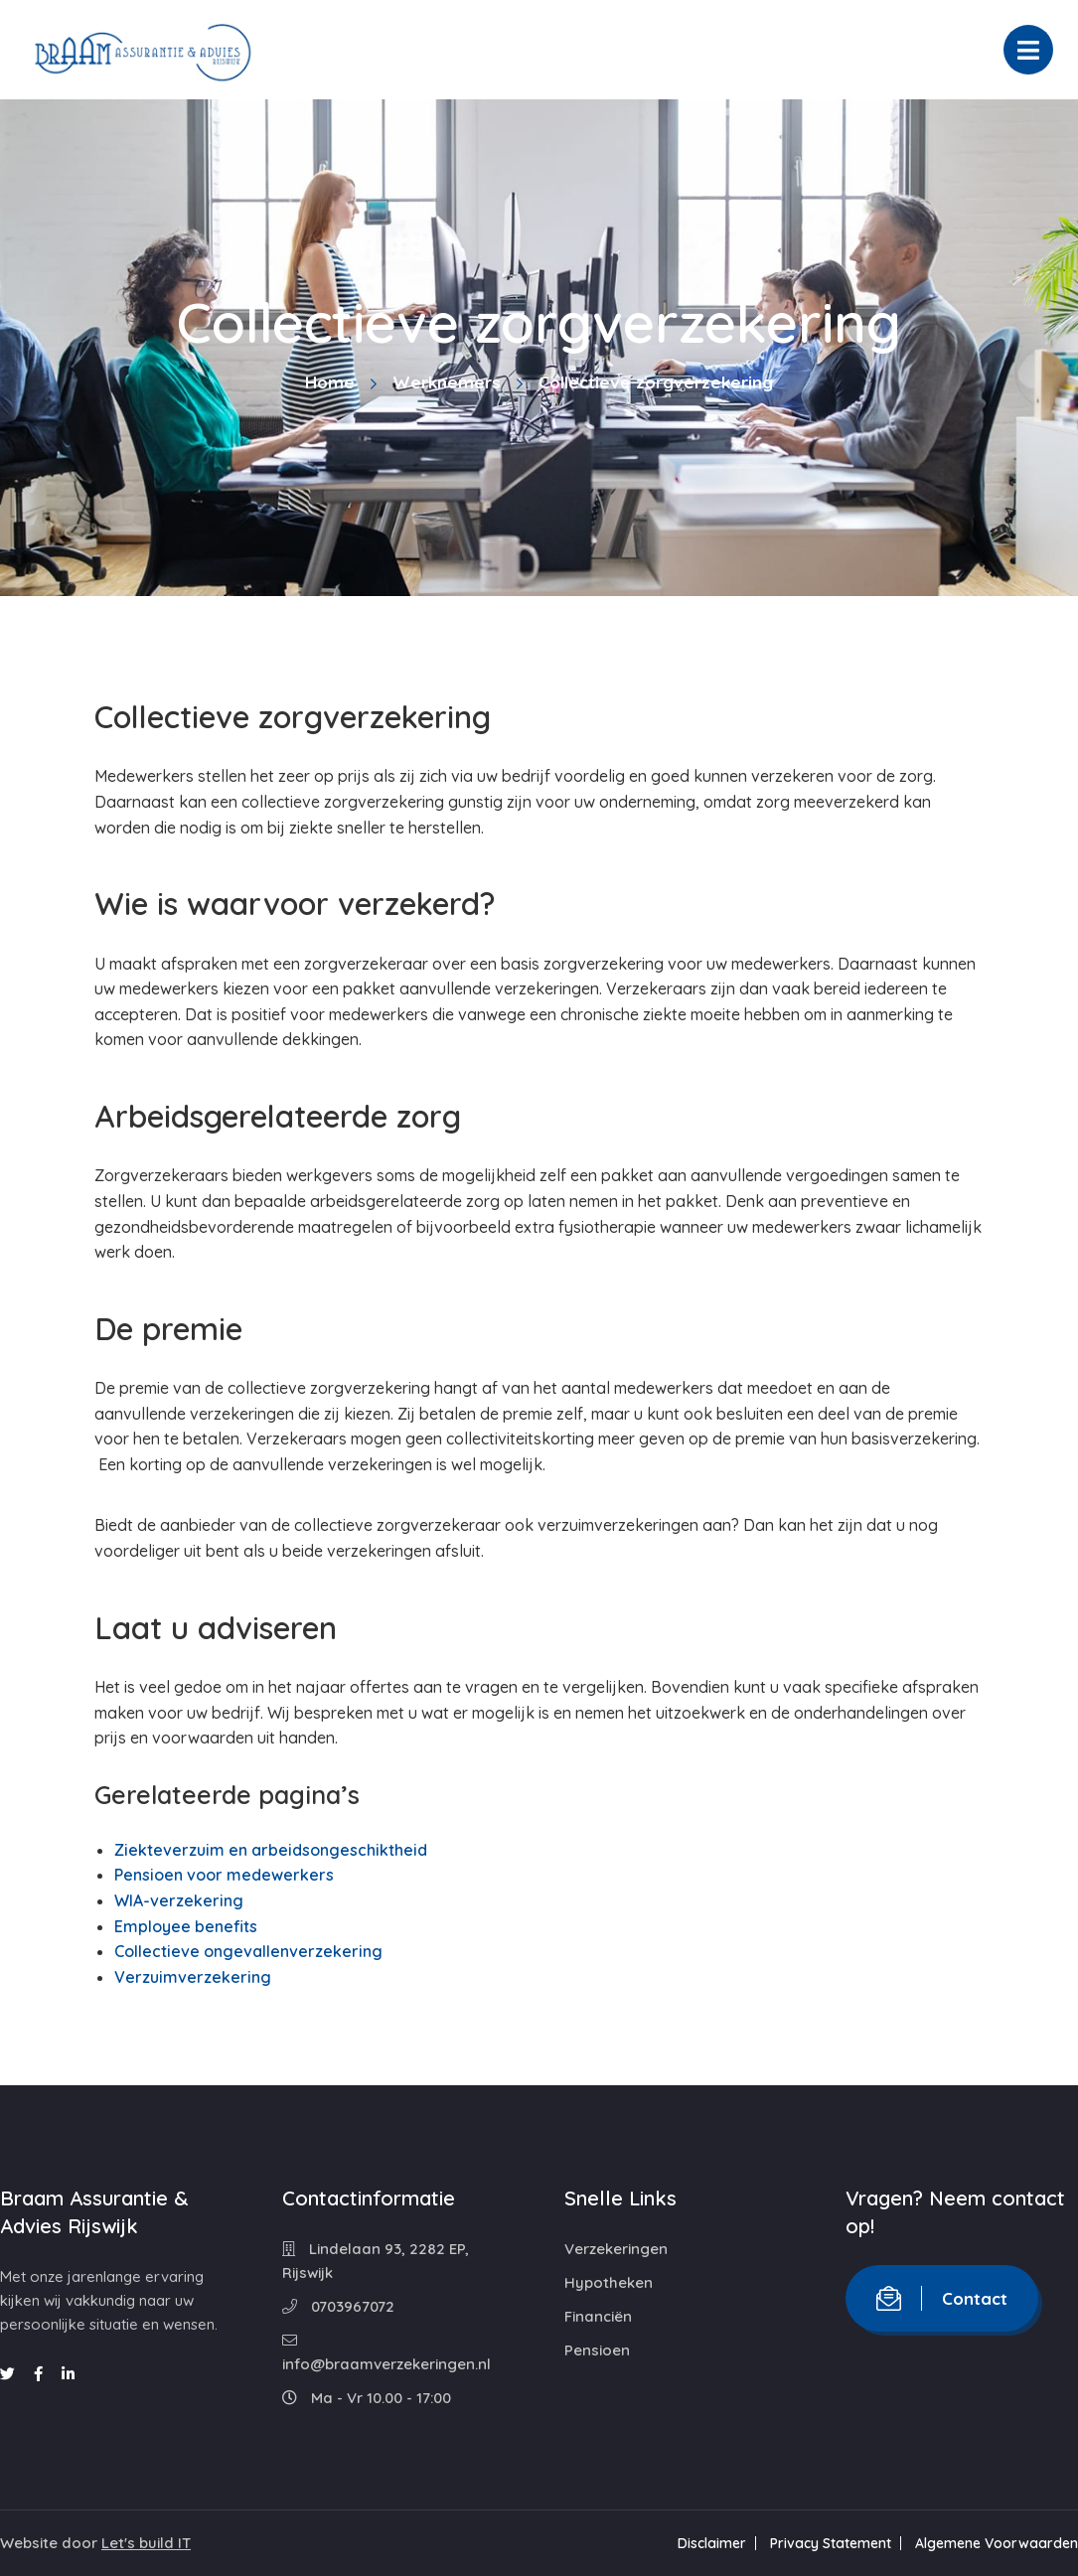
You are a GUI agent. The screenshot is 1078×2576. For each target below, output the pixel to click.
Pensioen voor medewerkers (224, 1875)
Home (330, 382)
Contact (941, 2298)
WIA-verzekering (178, 1900)
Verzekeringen (616, 2248)
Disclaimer (712, 2543)
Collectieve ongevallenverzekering (248, 1951)
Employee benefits (185, 1926)
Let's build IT (146, 2542)
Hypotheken (608, 2282)
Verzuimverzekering (192, 1977)
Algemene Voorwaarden (996, 2543)
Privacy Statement (830, 2543)
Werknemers (446, 382)
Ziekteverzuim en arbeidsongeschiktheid (270, 1850)
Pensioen (597, 2350)
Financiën (598, 2316)
